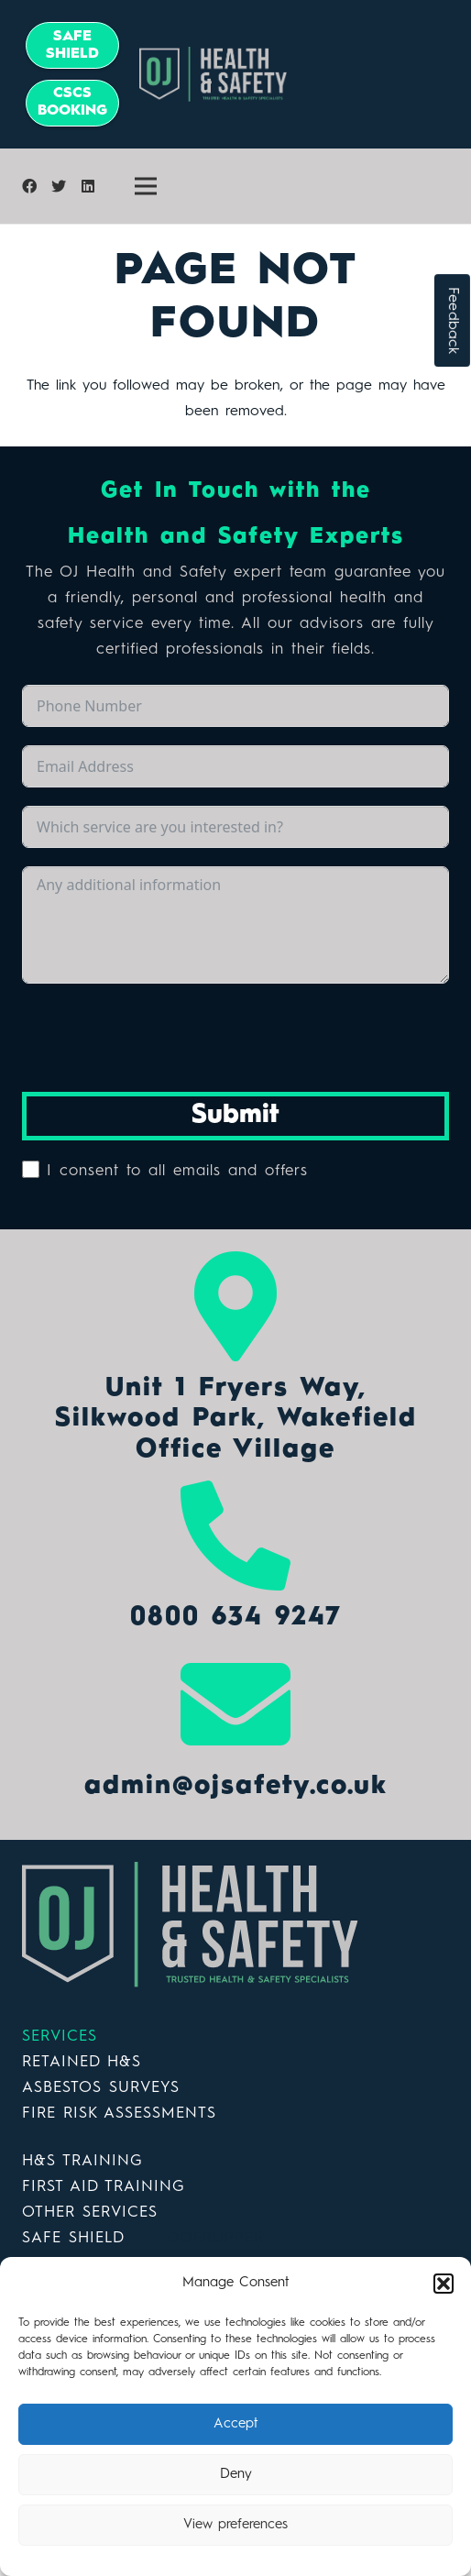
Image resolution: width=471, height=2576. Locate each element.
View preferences (235, 2525)
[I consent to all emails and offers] (30, 1169)
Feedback (452, 320)
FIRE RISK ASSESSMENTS (119, 2113)
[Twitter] (58, 186)
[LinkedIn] (88, 186)
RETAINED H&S (81, 2062)
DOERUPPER (216, 2238)
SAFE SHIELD (73, 2238)
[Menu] (146, 186)
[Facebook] (29, 186)
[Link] (302, 74)
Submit (235, 1115)
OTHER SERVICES (90, 2212)
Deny (236, 2475)
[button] (443, 2283)
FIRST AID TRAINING (103, 2187)
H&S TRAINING (82, 2161)
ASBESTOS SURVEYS (101, 2088)
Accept (236, 2424)
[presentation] (161, 1037)
